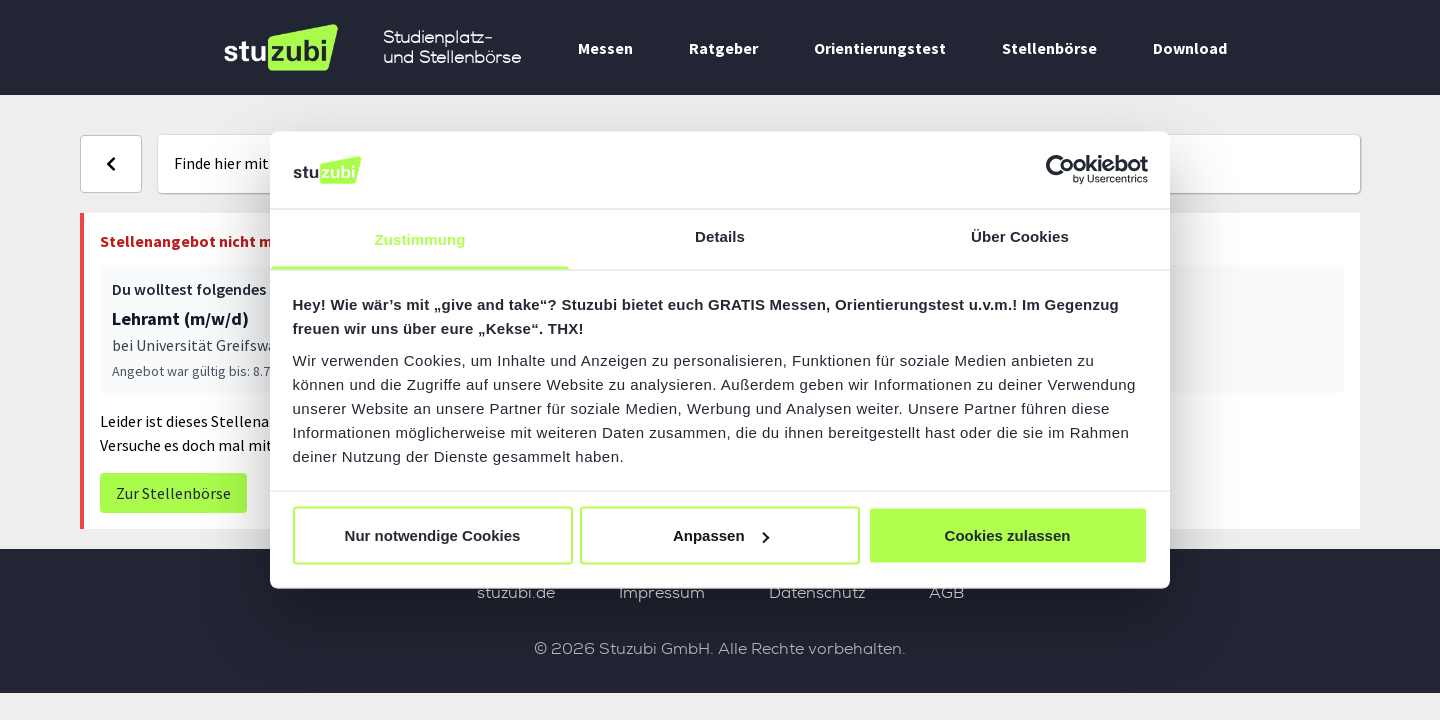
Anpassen (721, 535)
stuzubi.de (516, 592)
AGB (946, 592)
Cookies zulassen (1008, 535)
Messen (605, 48)
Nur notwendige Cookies (433, 535)
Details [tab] (720, 235)
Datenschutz (817, 592)
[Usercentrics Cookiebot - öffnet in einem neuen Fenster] (1060, 170)
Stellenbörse (1049, 48)
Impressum (662, 592)
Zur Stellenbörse (173, 493)
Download (1190, 48)
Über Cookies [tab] (1020, 235)
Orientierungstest (880, 48)
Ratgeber (723, 48)
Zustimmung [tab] (420, 238)
